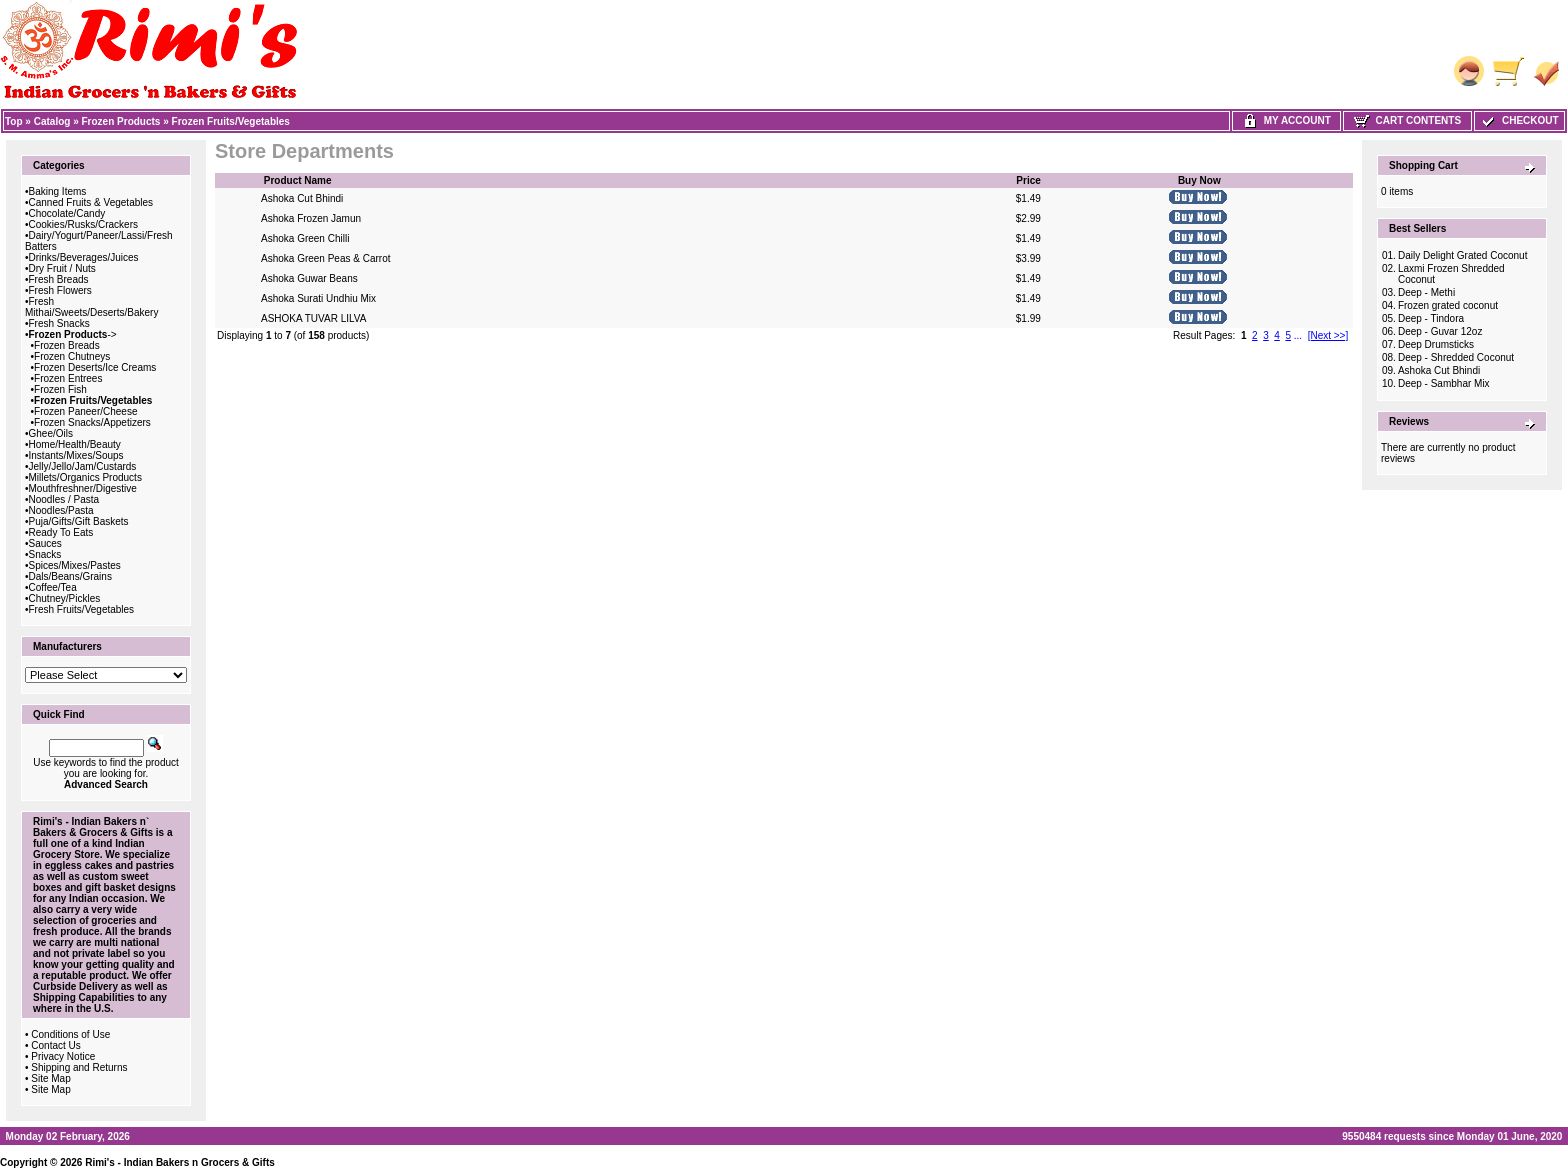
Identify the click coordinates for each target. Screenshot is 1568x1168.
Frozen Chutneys (72, 356)
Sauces (45, 543)
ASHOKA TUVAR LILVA (313, 318)
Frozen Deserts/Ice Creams (95, 367)
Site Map (50, 1078)
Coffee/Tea (53, 587)
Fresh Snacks (59, 323)
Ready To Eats (61, 532)
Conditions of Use (70, 1034)
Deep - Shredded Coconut (1456, 357)
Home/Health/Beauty (75, 444)
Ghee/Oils (51, 433)
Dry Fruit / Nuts (62, 268)
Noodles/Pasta (61, 510)
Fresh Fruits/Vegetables (82, 609)
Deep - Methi (1426, 292)
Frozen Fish (60, 389)
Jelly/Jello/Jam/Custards (83, 466)
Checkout (1519, 120)
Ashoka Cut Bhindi (302, 198)
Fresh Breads (59, 279)
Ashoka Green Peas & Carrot (326, 258)
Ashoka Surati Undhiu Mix (318, 298)
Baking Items (58, 191)
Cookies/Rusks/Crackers (83, 224)
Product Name (298, 180)
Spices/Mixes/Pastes (75, 565)
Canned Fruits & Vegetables (91, 202)
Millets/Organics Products (85, 477)
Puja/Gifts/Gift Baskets (79, 521)
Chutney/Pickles (65, 598)
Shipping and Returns (79, 1067)
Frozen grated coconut (1448, 305)
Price (1028, 180)
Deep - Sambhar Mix (1444, 383)
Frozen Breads (67, 345)
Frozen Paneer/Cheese (85, 411)
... (1298, 335)
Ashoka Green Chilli (305, 238)
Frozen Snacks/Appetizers (92, 422)
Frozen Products (121, 121)
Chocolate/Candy (67, 213)
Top (14, 121)
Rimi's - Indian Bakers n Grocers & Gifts (180, 1162)
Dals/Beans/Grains (70, 576)
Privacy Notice (63, 1056)
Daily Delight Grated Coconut (1463, 255)
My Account (1286, 120)
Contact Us (55, 1045)
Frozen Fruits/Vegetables (231, 121)
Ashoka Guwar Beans (309, 278)
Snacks (45, 554)
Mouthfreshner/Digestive (83, 488)
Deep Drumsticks (1436, 344)
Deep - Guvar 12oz (1440, 331)
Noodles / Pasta (64, 499)
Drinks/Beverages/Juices (84, 257)
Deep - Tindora (1431, 318)
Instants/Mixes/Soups (76, 455)
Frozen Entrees (68, 378)
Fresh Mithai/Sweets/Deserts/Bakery (91, 307)
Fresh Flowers (60, 290)
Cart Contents (1407, 120)
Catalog (52, 121)
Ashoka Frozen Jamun (311, 218)
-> (73, 334)
